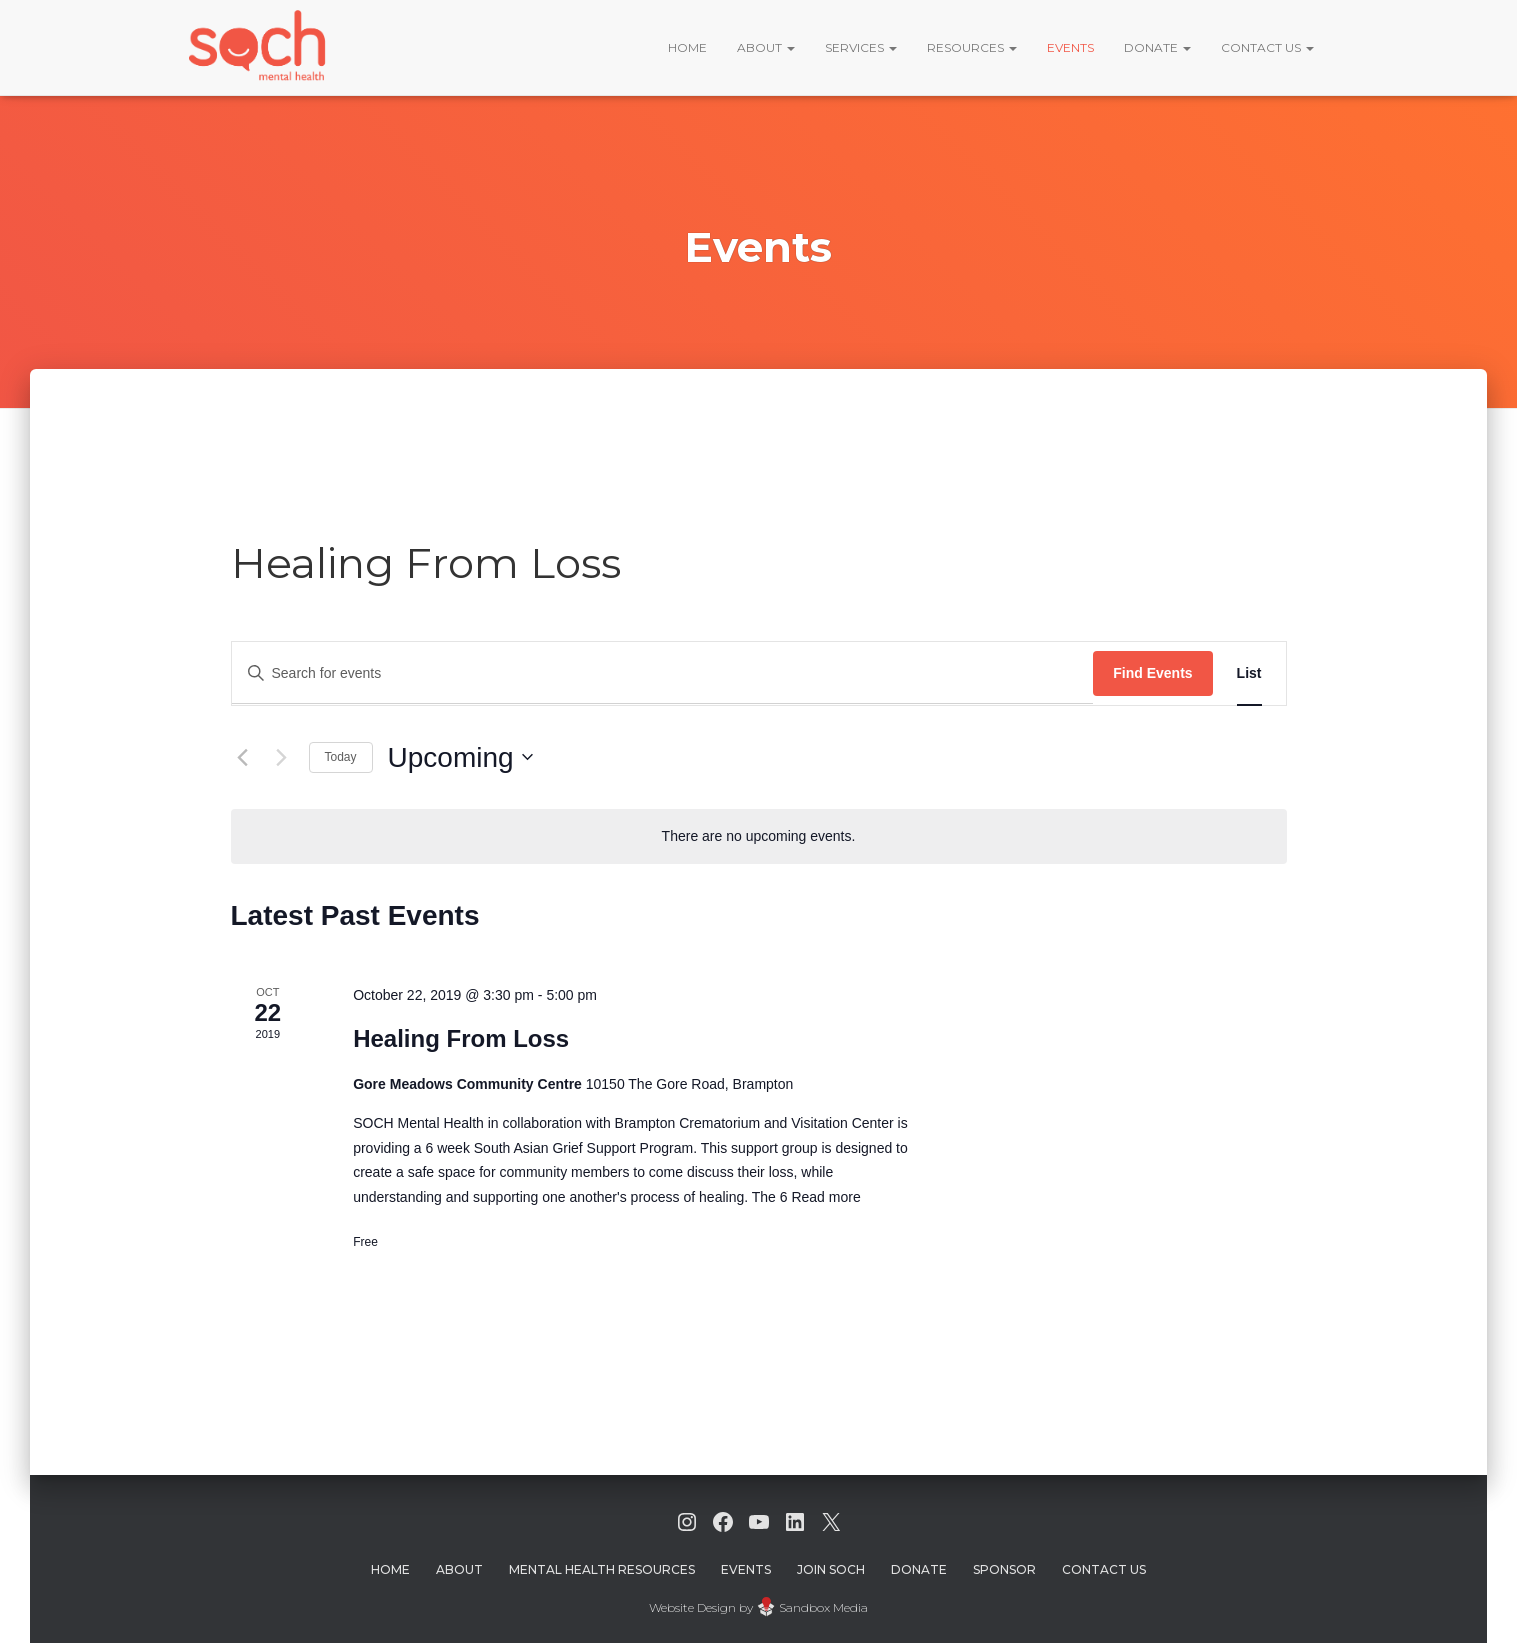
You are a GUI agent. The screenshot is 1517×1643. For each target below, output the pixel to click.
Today (341, 757)
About (766, 47)
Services (861, 47)
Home (687, 47)
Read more (824, 1197)
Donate (1157, 47)
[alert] (759, 836)
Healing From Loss (461, 1038)
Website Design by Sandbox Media (758, 1607)
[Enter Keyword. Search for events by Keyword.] (663, 673)
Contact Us (1267, 47)
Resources (972, 47)
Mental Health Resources (602, 1569)
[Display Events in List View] (1249, 673)
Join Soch (831, 1569)
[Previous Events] (243, 757)
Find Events (1152, 673)
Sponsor (1004, 1569)
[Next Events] (282, 757)
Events (1070, 47)
